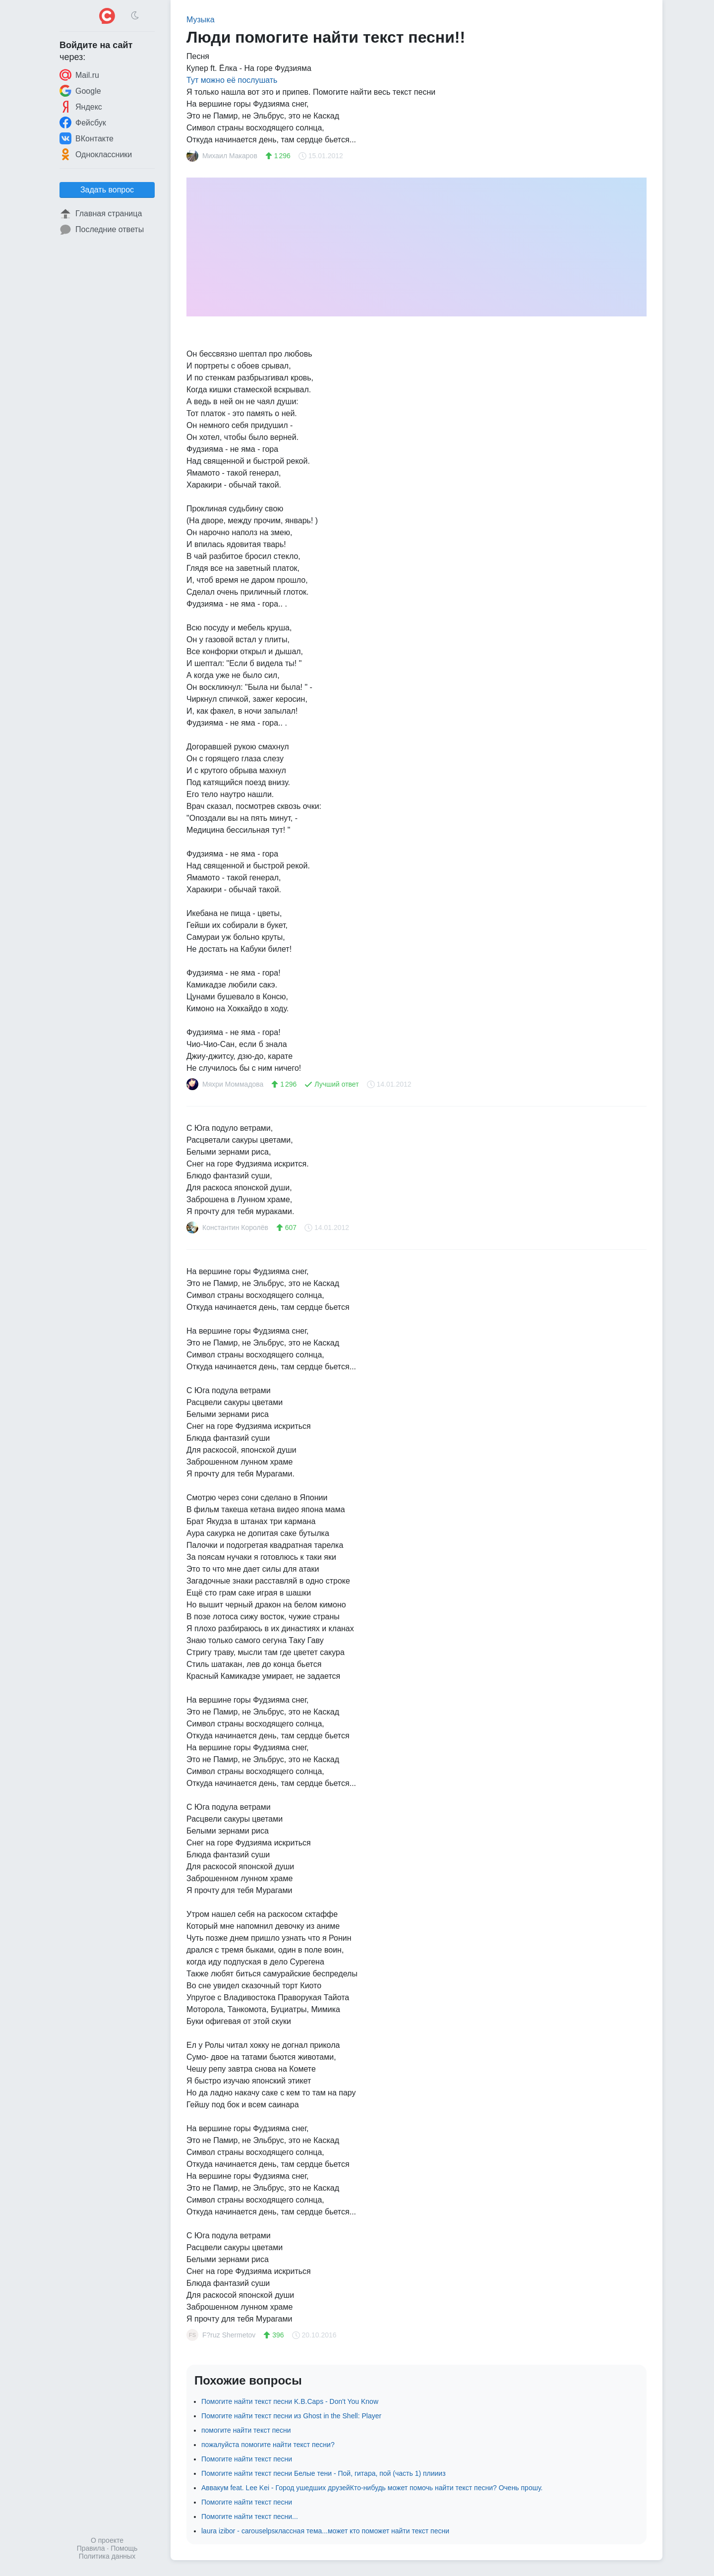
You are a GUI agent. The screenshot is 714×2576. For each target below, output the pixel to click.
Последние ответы (102, 230)
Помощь (124, 2548)
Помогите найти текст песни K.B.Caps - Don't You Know (289, 2401)
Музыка (200, 19)
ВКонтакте (87, 138)
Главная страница (101, 214)
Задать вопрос (107, 189)
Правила (91, 2548)
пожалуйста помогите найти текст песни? (268, 2445)
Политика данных (107, 2556)
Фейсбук (83, 122)
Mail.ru (79, 75)
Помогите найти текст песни (246, 2459)
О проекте (107, 2540)
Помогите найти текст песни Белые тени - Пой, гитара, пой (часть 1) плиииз (323, 2473)
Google (80, 91)
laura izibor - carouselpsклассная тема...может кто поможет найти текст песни (325, 2531)
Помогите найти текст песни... (249, 2516)
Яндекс (81, 107)
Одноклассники (96, 154)
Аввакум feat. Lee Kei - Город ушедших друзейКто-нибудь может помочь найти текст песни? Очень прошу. (371, 2488)
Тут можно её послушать (231, 80)
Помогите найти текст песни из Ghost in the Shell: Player (291, 2416)
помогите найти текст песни (246, 2430)
